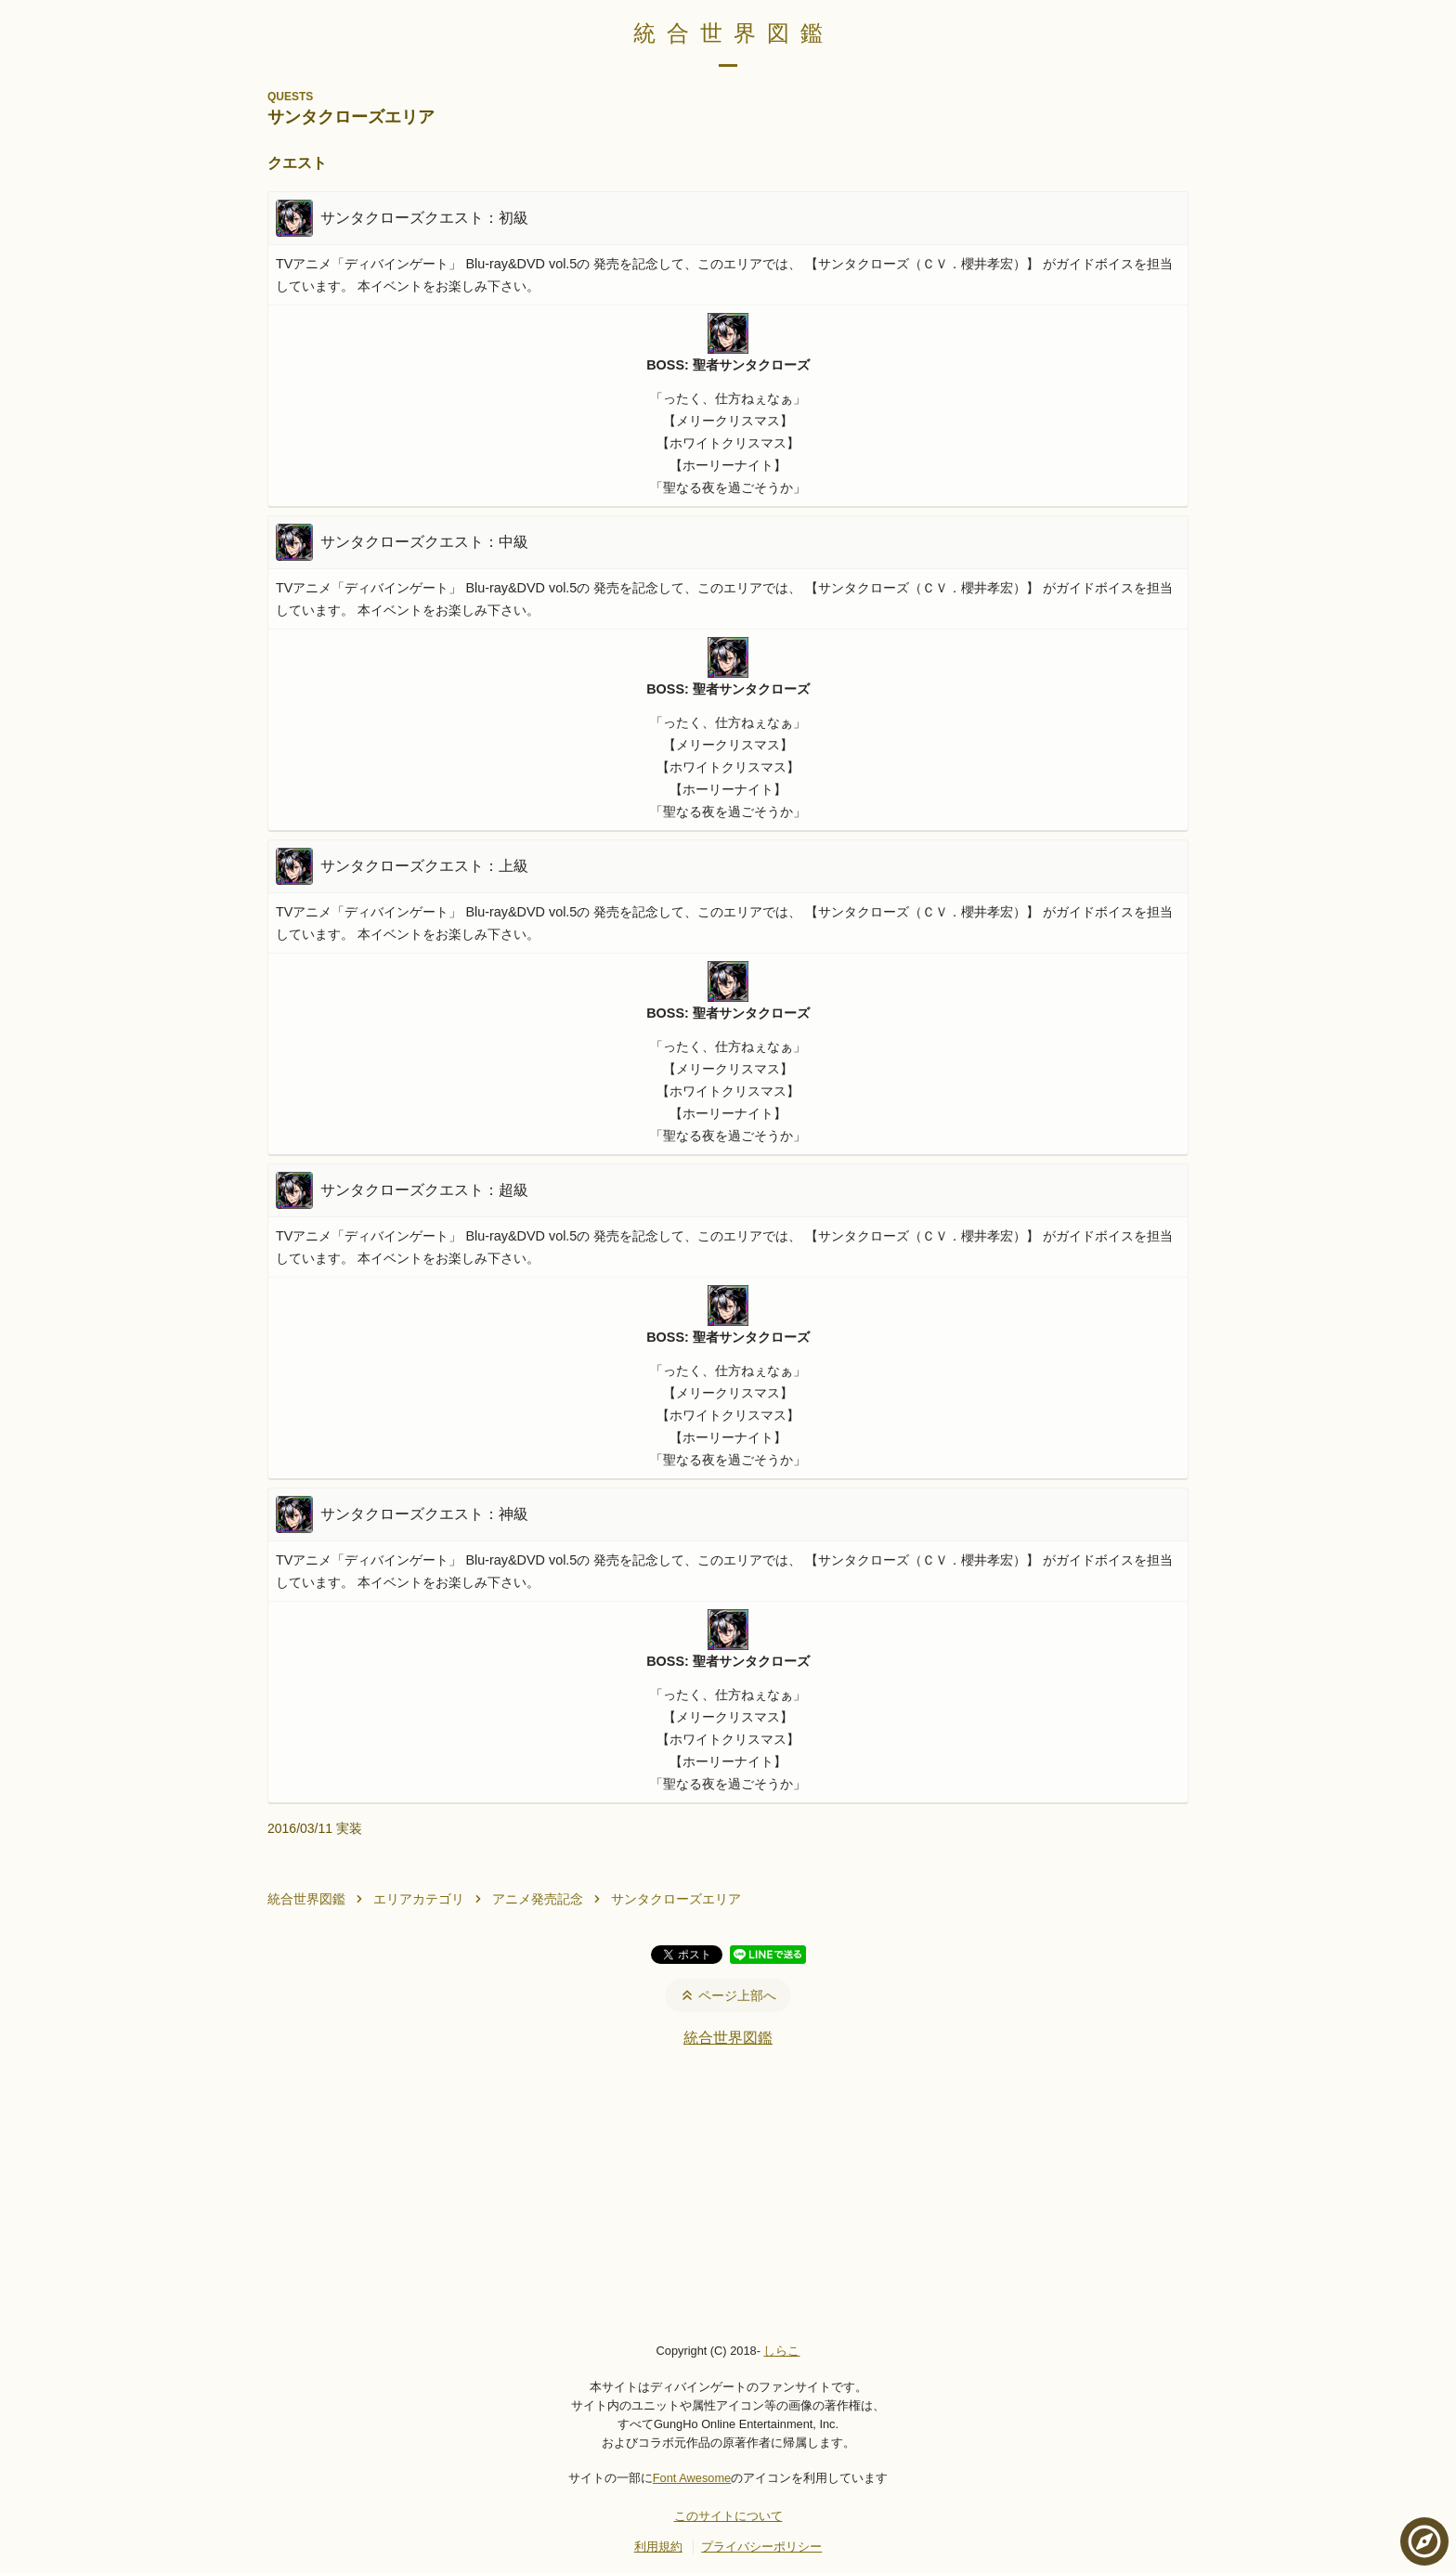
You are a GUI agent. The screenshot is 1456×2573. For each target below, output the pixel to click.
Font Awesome (692, 2478)
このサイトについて (728, 2516)
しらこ (781, 2351)
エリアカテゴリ (418, 1898)
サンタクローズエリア (676, 1898)
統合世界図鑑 (733, 32)
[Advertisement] (728, 2194)
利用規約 (658, 2547)
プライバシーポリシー (761, 2547)
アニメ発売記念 (537, 1898)
